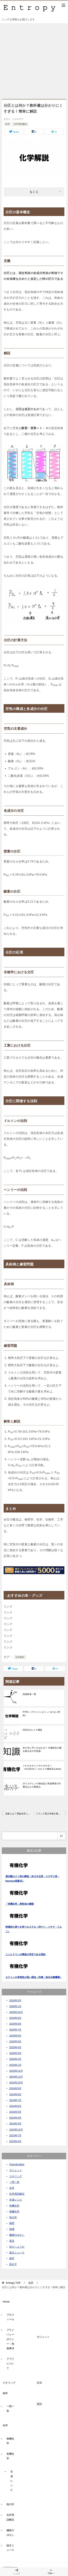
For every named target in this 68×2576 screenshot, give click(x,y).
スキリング (15, 2176)
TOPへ (51, 2572)
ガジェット (15, 2170)
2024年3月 (15, 2123)
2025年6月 (15, 2035)
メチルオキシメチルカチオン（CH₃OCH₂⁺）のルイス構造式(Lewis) (42, 1767)
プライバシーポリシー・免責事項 (10, 2339)
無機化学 (14, 2211)
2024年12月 (16, 2070)
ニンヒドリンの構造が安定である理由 (25, 1954)
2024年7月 (15, 2100)
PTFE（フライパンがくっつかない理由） (41, 1714)
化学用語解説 (20, 124)
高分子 (13, 2264)
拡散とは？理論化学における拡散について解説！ (19, 1813)
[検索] (61, 1836)
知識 (11, 2229)
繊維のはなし (16, 2234)
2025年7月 (15, 2029)
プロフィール (10, 2317)
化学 (7, 124)
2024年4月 (15, 2117)
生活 (39, 2382)
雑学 (11, 2258)
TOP (13, 2282)
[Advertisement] (34, 59)
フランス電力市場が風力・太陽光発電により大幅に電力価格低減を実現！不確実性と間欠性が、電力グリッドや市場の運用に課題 (51, 1813)
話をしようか (16, 2246)
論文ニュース (16, 2252)
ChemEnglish (16, 2164)
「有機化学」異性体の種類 (19, 1903)
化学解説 (19, 1657)
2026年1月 (15, 2006)
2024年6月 (15, 2106)
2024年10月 (16, 2082)
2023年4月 (15, 2141)
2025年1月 (15, 2065)
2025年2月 (15, 2059)
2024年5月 (15, 2111)
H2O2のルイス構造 (32, 1730)
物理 (11, 2223)
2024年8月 (15, 2094)
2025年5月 (15, 2041)
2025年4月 (15, 2047)
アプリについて (10, 2363)
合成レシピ (15, 2199)
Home (6, 2301)
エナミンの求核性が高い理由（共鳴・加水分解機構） (33, 1977)
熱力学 (13, 2217)
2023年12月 (16, 2129)
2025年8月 (15, 2023)
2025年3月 (15, 2053)
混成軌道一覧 (29, 1694)
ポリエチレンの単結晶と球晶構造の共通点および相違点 (42, 1785)
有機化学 (14, 2205)
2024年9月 (15, 2088)
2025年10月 (16, 2012)
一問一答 (14, 2182)
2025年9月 (15, 2018)
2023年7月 (15, 2135)
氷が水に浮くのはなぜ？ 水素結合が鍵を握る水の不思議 (42, 1749)
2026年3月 (15, 2000)
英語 (11, 2240)
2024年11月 (16, 2076)
